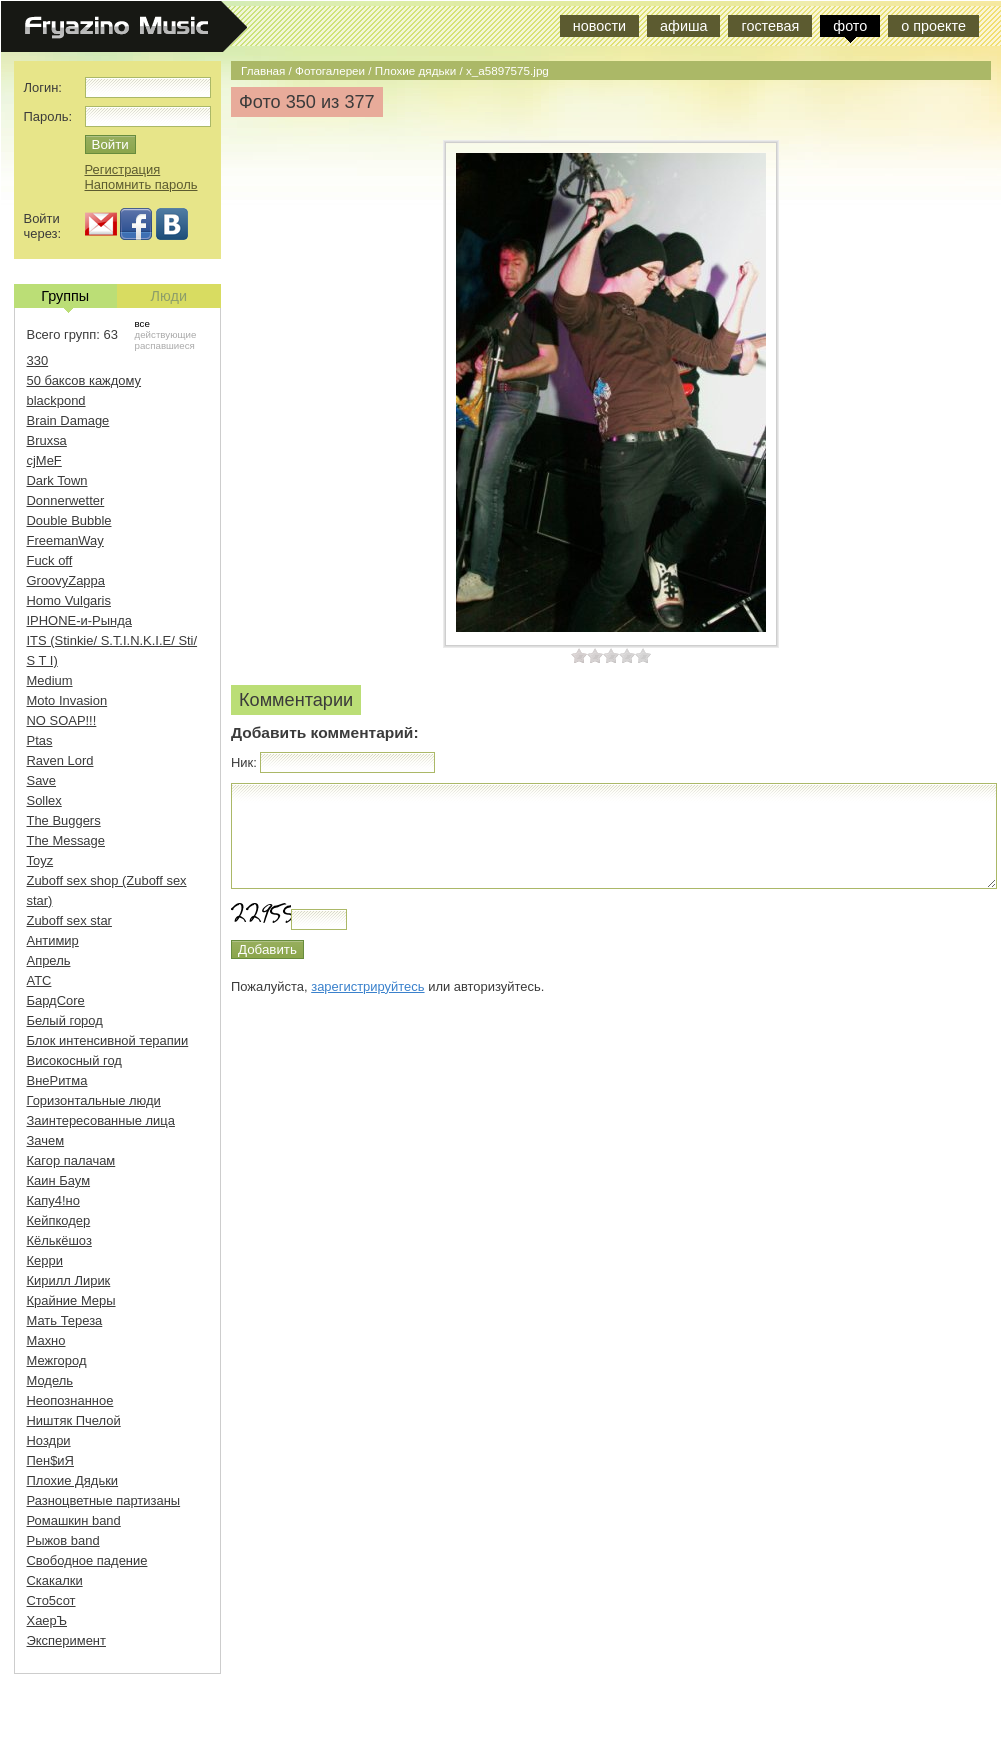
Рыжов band (63, 1540)
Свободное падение (87, 1560)
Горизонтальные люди (94, 1100)
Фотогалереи (330, 70)
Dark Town (57, 480)
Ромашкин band (74, 1520)
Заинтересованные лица (101, 1120)
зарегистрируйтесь (367, 986)
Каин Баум (59, 1180)
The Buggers (64, 820)
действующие (166, 334)
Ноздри (49, 1440)
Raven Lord (60, 760)
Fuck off (50, 560)
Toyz (40, 860)
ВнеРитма (57, 1080)
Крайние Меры (71, 1300)
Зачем (46, 1140)
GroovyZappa (66, 580)
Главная (263, 70)
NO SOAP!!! (62, 720)
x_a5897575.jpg (507, 70)
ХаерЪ (47, 1620)
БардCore (56, 1000)
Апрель (49, 960)
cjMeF (44, 460)
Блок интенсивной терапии (108, 1040)
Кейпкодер (59, 1220)
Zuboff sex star (69, 920)
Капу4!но (53, 1200)
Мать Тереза (65, 1320)
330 (38, 360)
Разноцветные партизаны (104, 1500)
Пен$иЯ (50, 1460)
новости (599, 26)
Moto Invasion (67, 700)
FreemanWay (65, 540)
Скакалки (55, 1580)
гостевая (770, 26)
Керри (45, 1260)
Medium (50, 680)
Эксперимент (66, 1640)
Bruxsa (47, 440)
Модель (50, 1380)
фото (850, 26)
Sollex (44, 800)
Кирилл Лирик (69, 1280)
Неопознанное (70, 1400)
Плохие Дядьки (73, 1480)
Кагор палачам (71, 1160)
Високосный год (74, 1060)
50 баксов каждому (84, 380)
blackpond (56, 400)
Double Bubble (69, 520)
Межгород (57, 1360)
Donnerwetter (66, 500)
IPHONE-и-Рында (79, 620)
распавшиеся (165, 345)
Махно (46, 1340)
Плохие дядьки (415, 70)
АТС (39, 980)
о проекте (933, 26)
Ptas (40, 740)
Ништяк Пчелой (74, 1420)
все (142, 323)
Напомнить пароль (141, 184)
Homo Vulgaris (69, 600)
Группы (65, 298)
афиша (683, 26)
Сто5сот (51, 1600)
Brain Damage (68, 420)
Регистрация (123, 169)
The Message (66, 840)
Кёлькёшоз (59, 1240)
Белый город (65, 1020)
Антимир (53, 940)
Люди (169, 296)
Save (42, 780)
